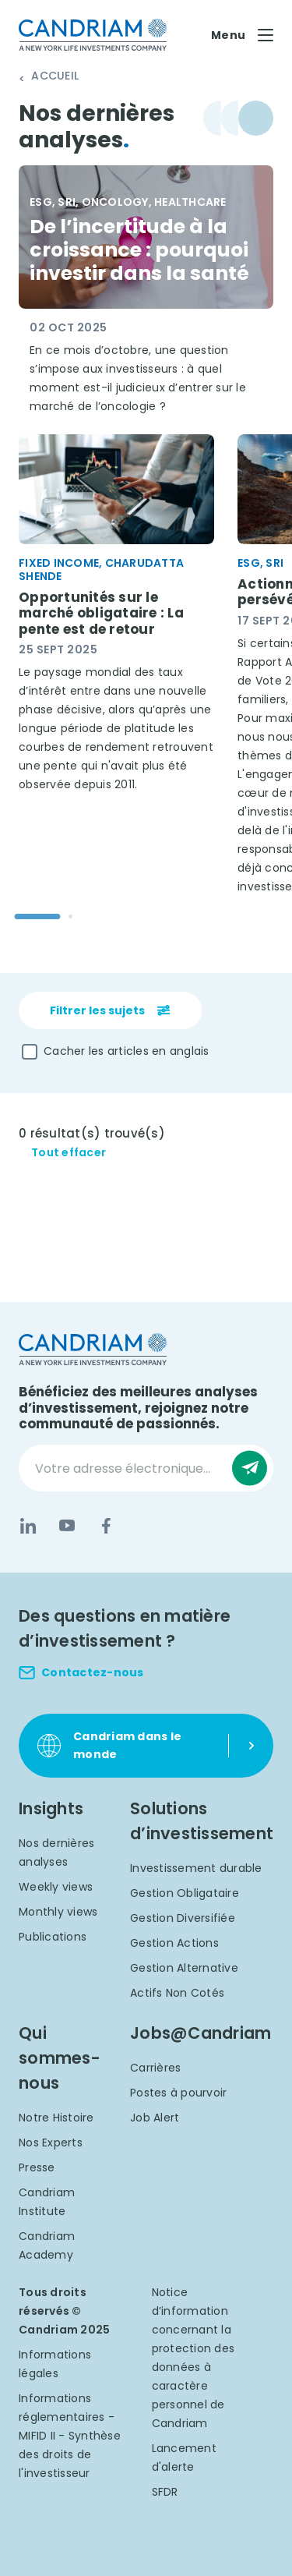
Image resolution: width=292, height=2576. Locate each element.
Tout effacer (68, 1152)
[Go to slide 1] (38, 916)
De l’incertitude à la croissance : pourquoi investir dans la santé (139, 250)
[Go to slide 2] (70, 916)
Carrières (155, 2067)
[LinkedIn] (28, 1525)
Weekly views (56, 1887)
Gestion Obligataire (184, 1893)
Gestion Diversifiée (182, 1918)
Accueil (55, 76)
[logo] (93, 35)
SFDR (165, 2492)
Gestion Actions (174, 1943)
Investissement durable (196, 1868)
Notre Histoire (56, 2117)
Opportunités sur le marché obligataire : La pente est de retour (101, 613)
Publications (52, 1936)
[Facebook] (105, 1525)
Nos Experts (51, 2142)
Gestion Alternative (184, 1968)
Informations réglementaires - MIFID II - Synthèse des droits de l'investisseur (70, 2435)
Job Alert (154, 2117)
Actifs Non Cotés (177, 1993)
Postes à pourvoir (178, 2092)
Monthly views (58, 1912)
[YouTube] (67, 1525)
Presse (37, 2167)
